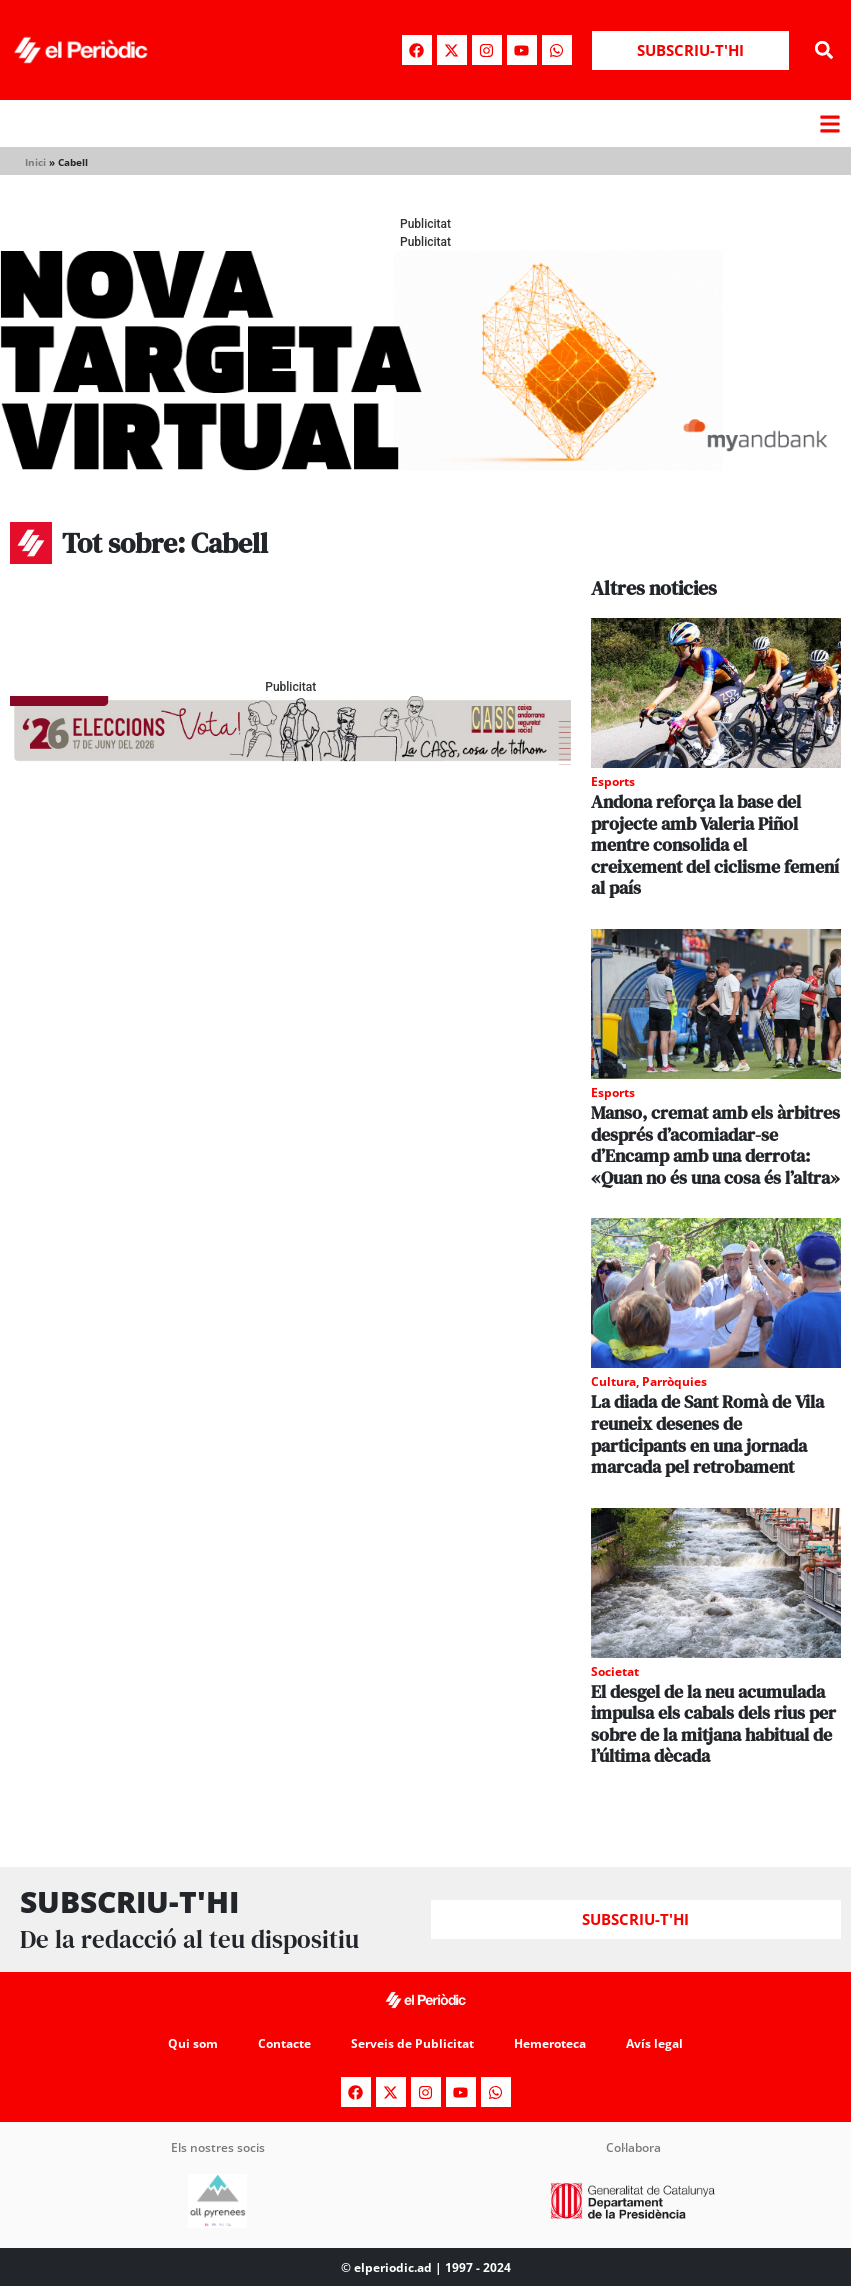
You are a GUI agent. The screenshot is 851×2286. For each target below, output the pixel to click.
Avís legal (654, 2043)
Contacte (284, 2043)
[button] (824, 50)
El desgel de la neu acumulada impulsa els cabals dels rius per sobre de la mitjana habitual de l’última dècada (713, 1724)
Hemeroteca (550, 2043)
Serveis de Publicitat (412, 2043)
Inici (35, 162)
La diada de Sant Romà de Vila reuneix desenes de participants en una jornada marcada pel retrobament (707, 1434)
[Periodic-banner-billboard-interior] (425, 465)
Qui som (193, 2043)
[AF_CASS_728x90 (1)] (290, 759)
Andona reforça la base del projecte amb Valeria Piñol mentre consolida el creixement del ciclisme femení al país (715, 844)
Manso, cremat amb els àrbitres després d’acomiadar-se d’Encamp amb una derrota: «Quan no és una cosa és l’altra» (715, 1145)
